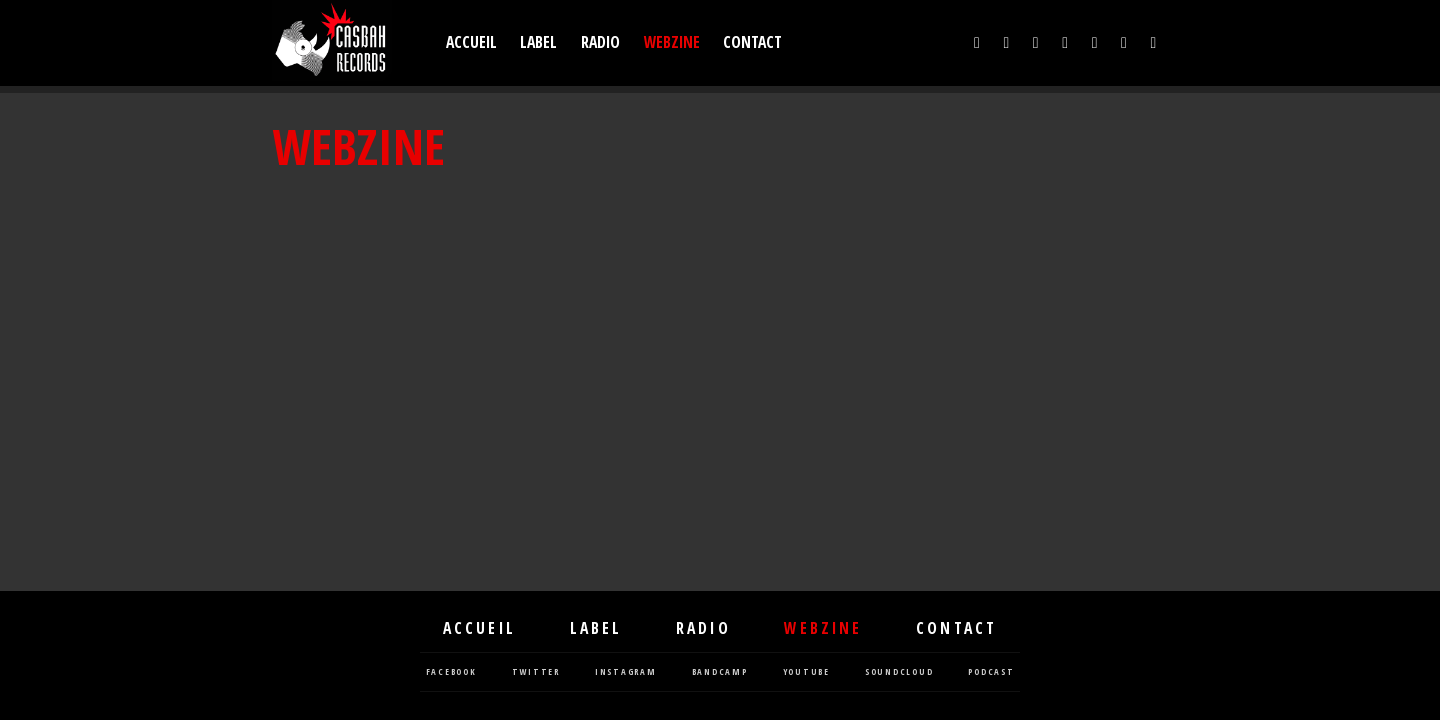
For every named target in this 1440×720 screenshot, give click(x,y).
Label (538, 42)
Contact (752, 42)
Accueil (471, 42)
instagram (626, 672)
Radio (600, 42)
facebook (451, 672)
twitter (536, 672)
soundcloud (899, 672)
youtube (806, 672)
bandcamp (720, 672)
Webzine (672, 42)
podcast (991, 672)
